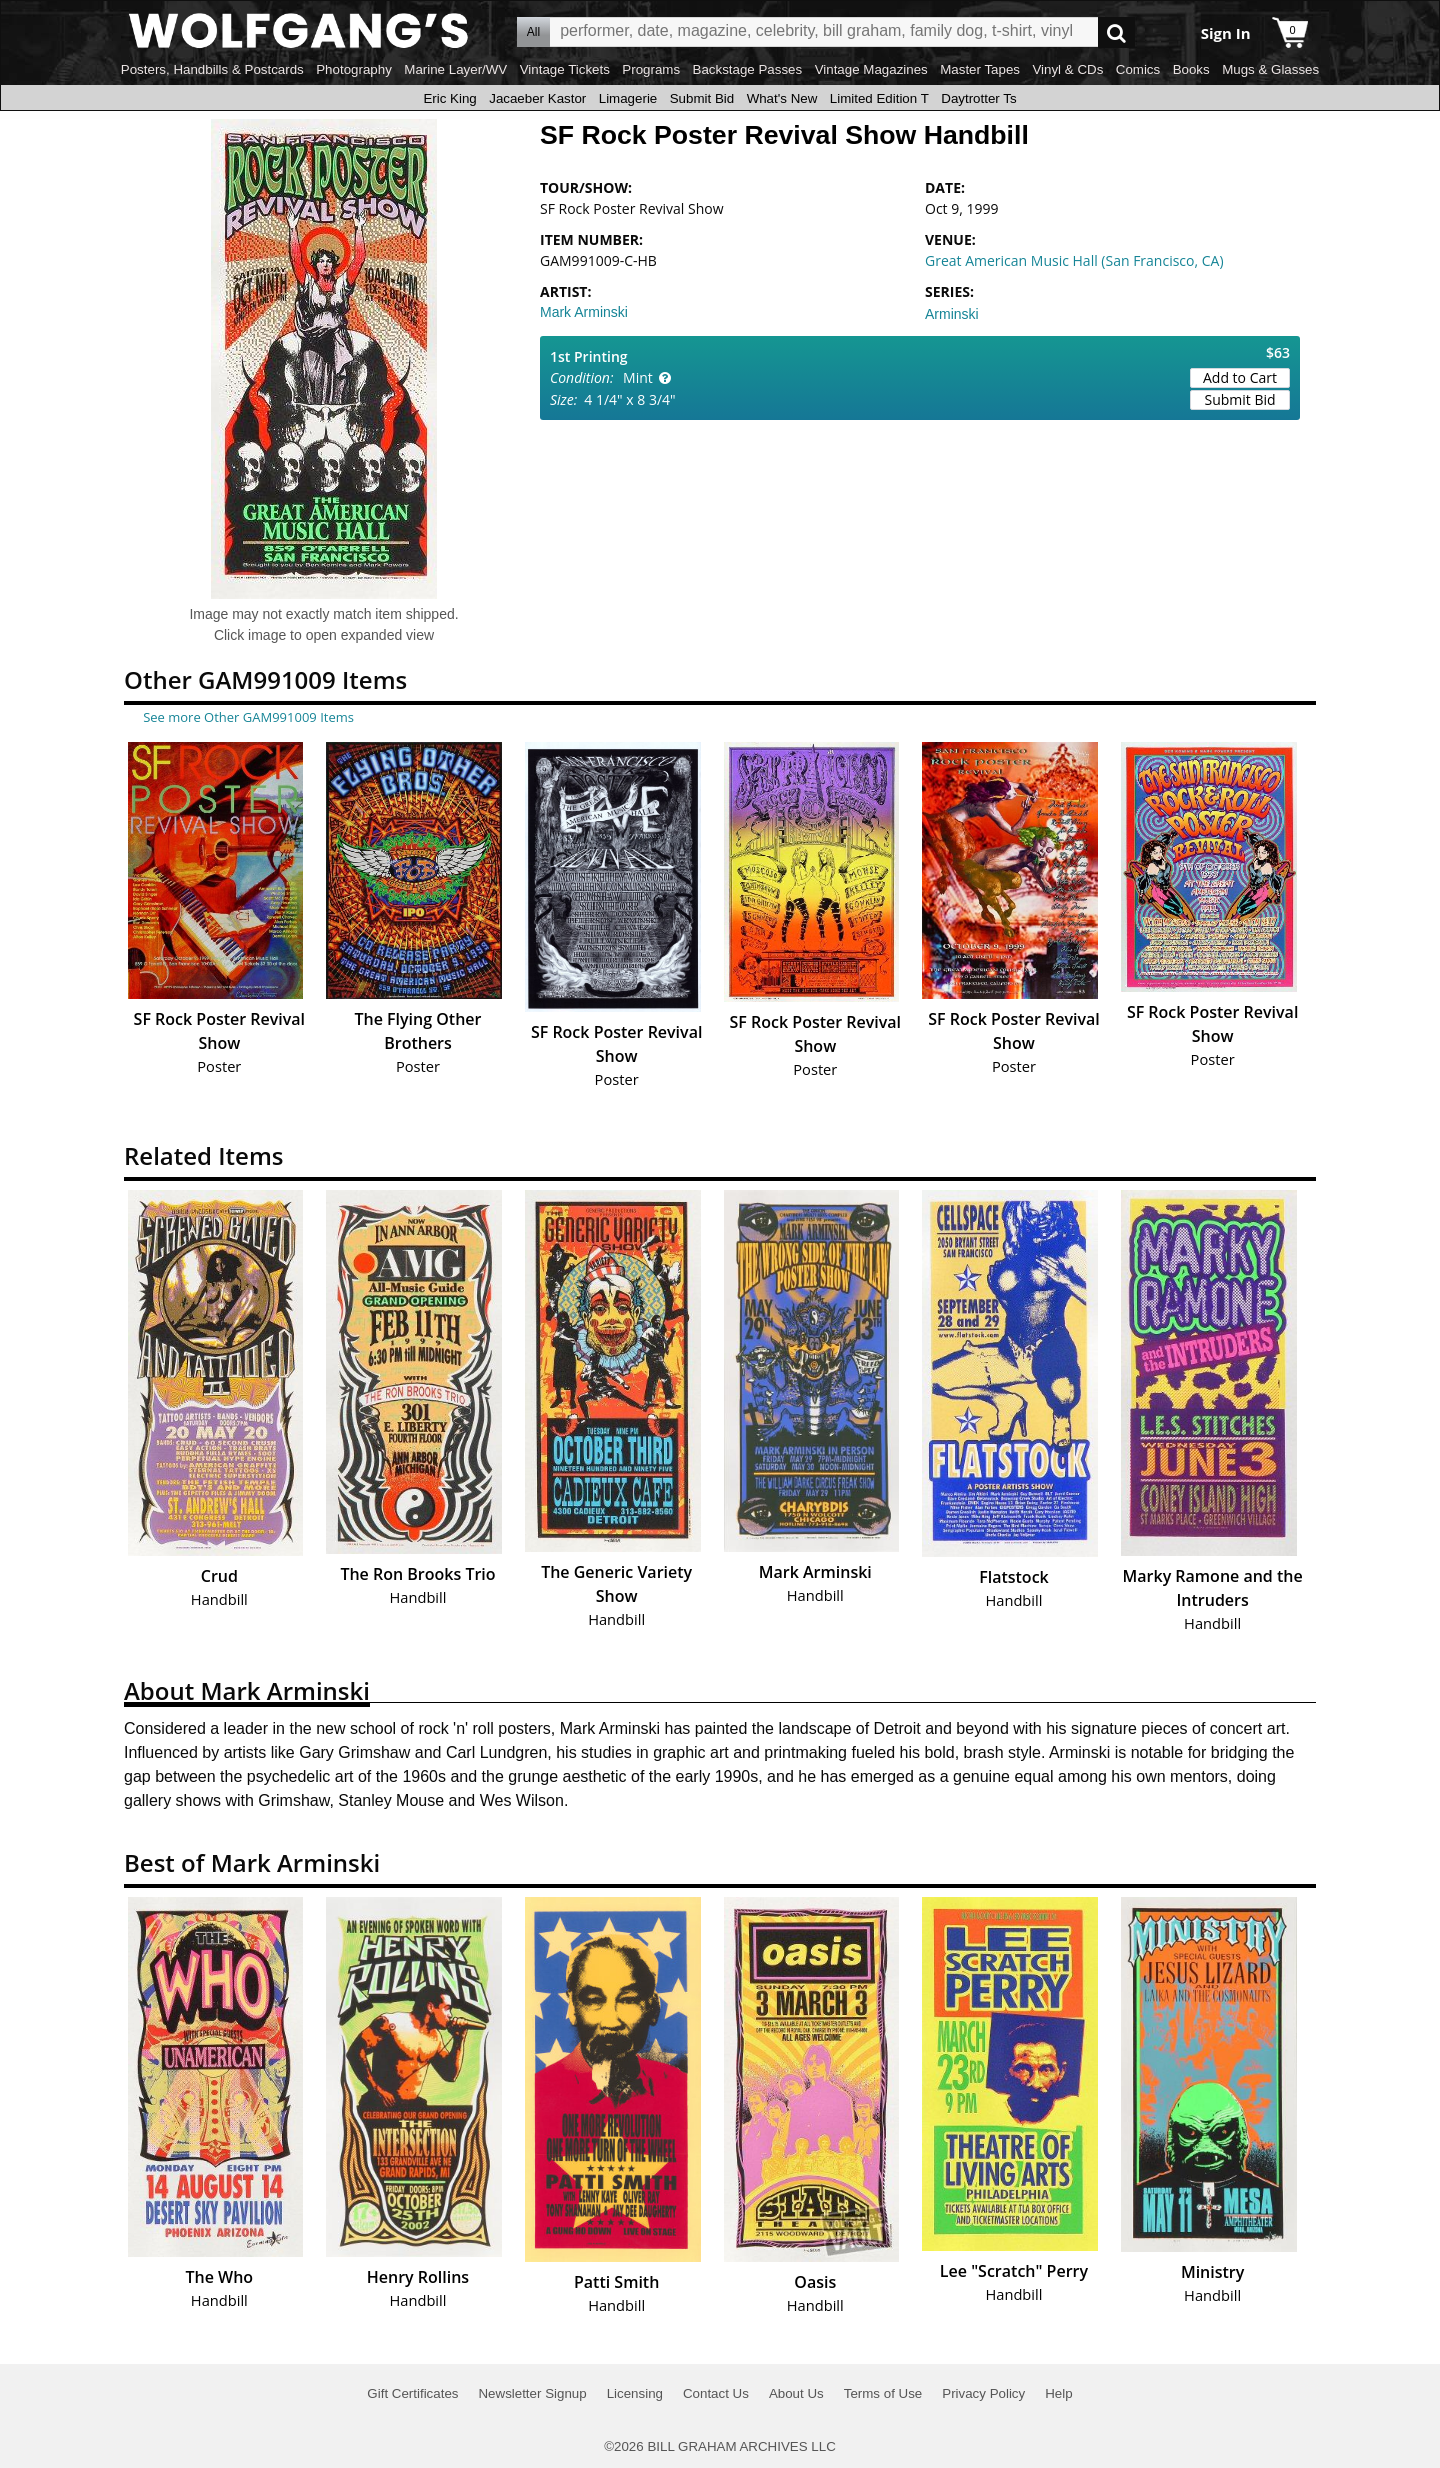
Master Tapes (980, 69)
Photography (354, 69)
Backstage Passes (748, 69)
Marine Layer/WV (455, 69)
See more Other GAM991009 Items (248, 717)
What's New (782, 98)
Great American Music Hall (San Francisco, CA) (1074, 260)
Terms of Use (883, 2393)
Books (1191, 69)
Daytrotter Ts (978, 98)
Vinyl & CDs (1067, 69)
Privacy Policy (983, 2393)
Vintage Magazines (871, 69)
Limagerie (628, 98)
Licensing (635, 2393)
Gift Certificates (412, 2393)
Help (1058, 2393)
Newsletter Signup (532, 2393)
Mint (638, 377)
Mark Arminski (584, 312)
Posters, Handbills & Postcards (212, 69)
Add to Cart (1240, 377)
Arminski (952, 314)
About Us (796, 2393)
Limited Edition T (879, 98)
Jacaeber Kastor (537, 98)
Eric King (449, 98)
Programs (651, 69)
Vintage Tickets (565, 69)
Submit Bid (702, 98)
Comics (1138, 69)
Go (1116, 32)
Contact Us (716, 2393)
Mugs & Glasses (1270, 69)
